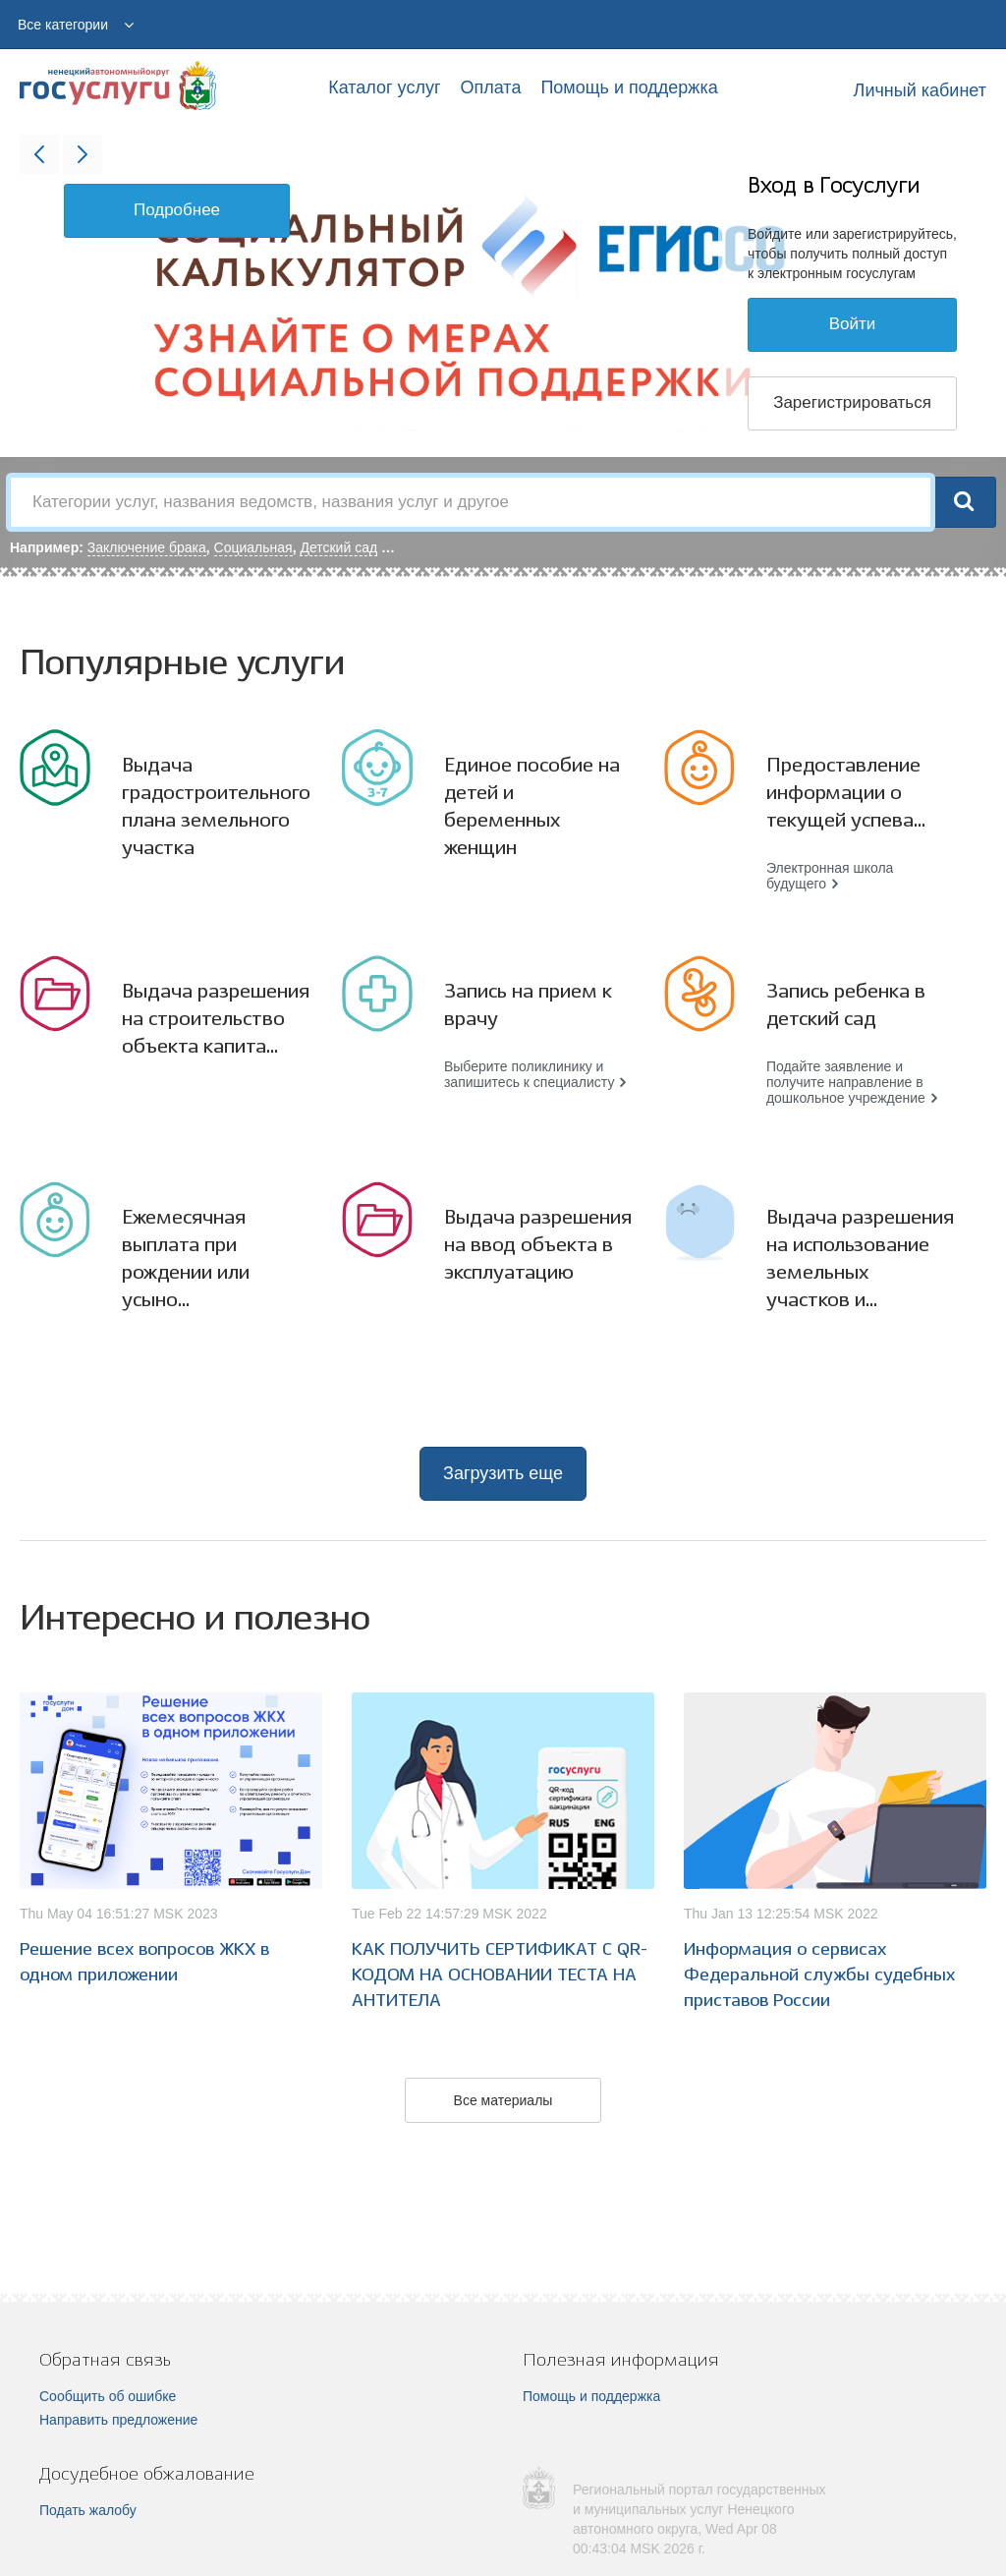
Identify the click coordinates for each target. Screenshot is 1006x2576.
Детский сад (338, 547)
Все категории (63, 24)
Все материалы (503, 2100)
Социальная (253, 547)
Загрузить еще (503, 1473)
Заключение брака (146, 547)
